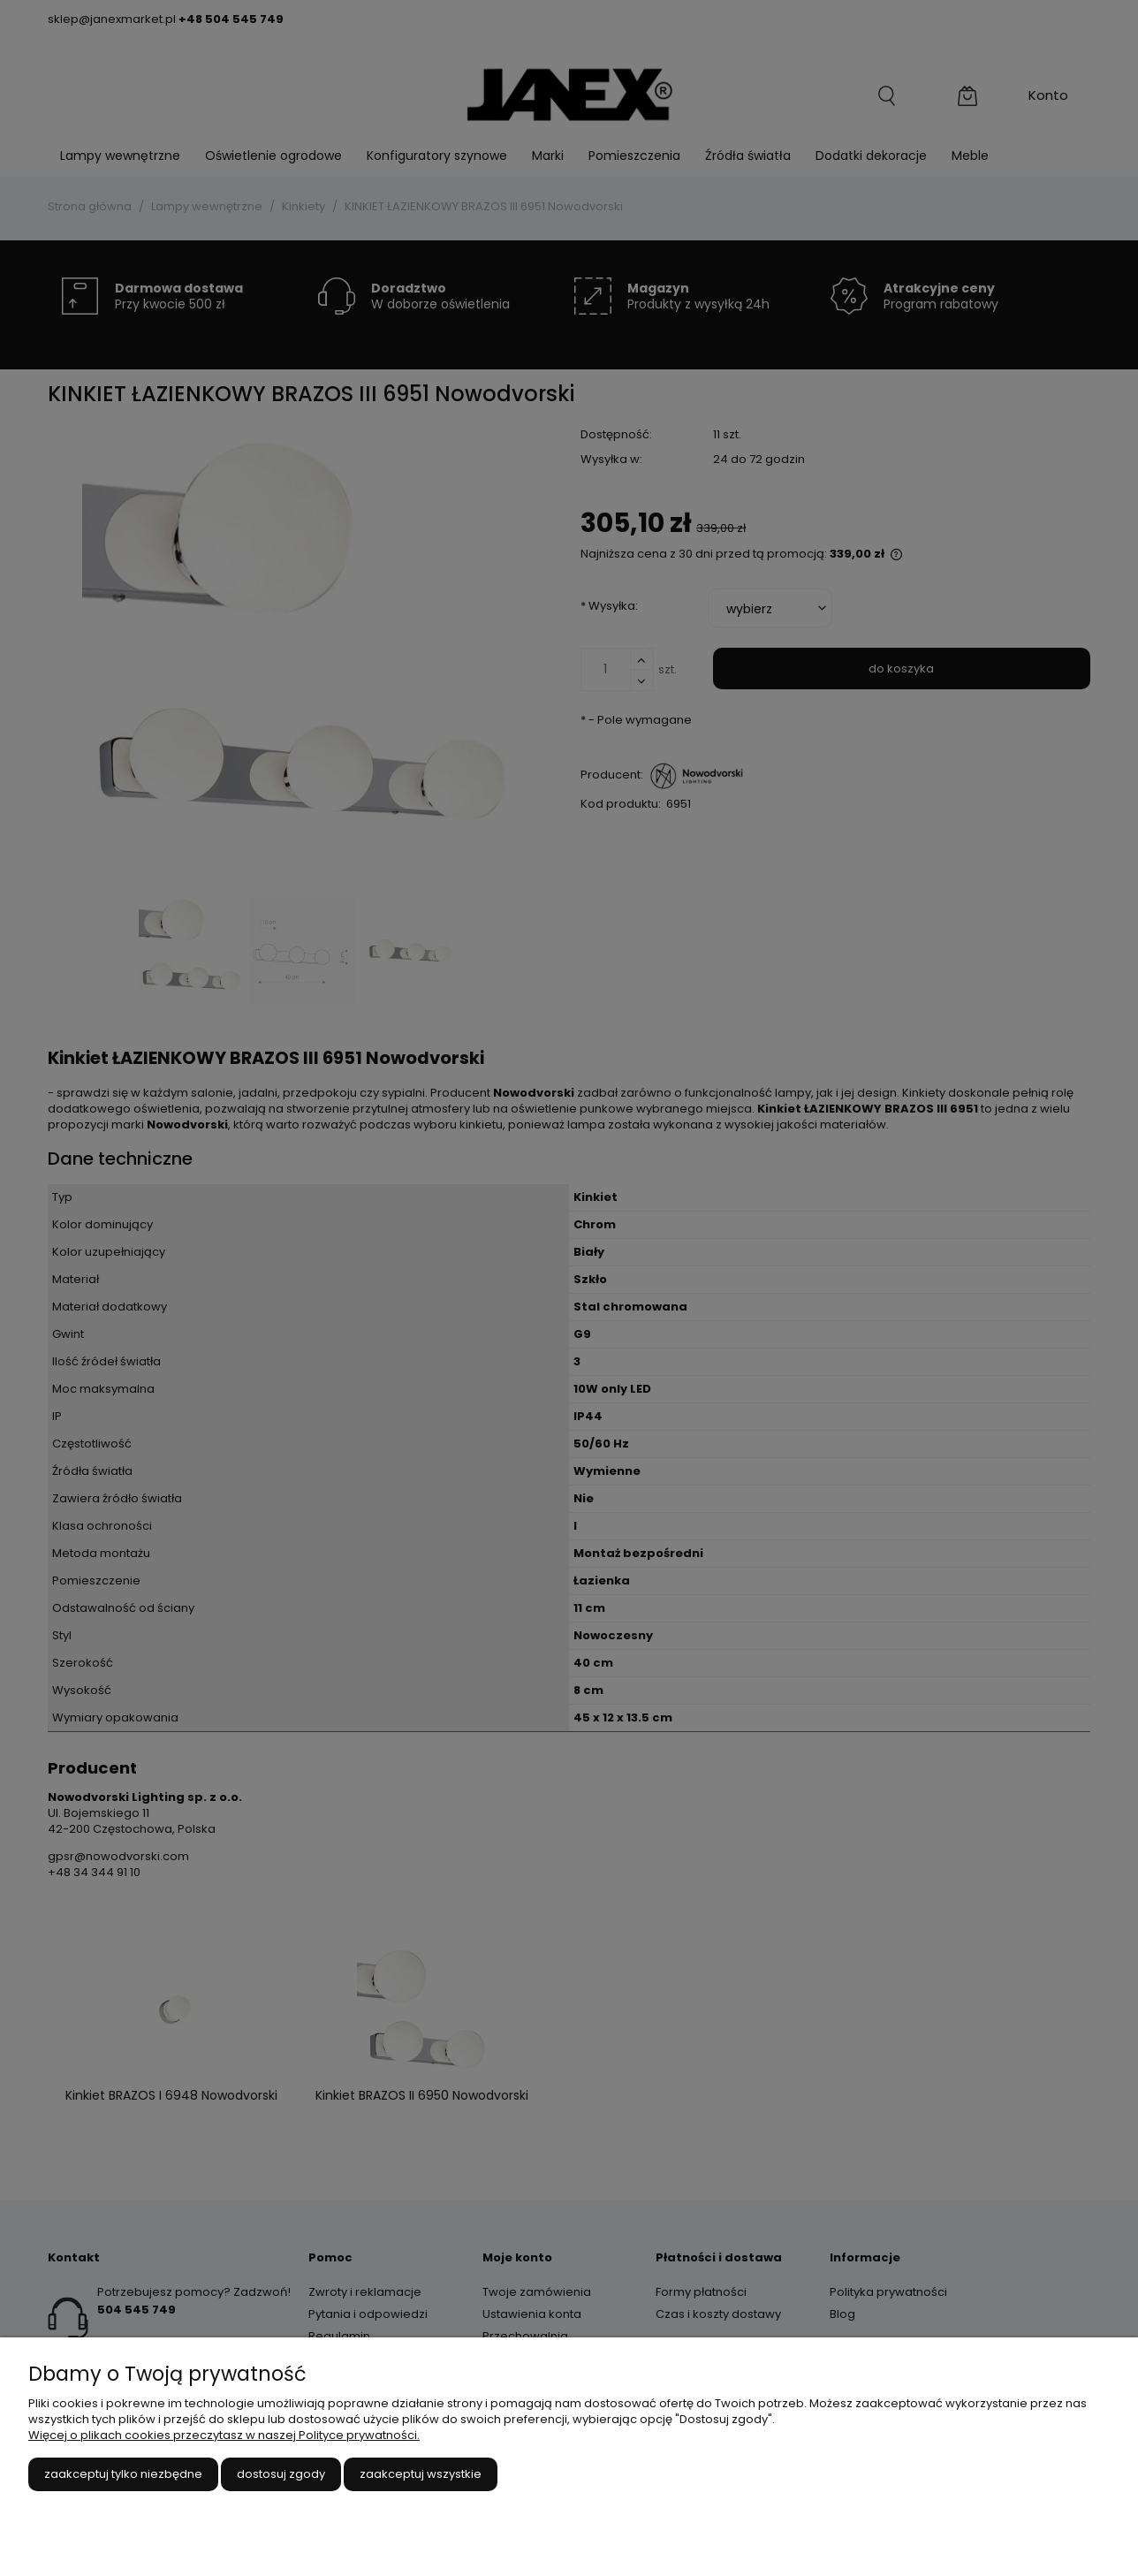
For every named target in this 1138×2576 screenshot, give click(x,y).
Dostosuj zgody (281, 2474)
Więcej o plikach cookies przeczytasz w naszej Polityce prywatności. (224, 2435)
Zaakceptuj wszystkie (421, 2474)
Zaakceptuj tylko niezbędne (123, 2474)
